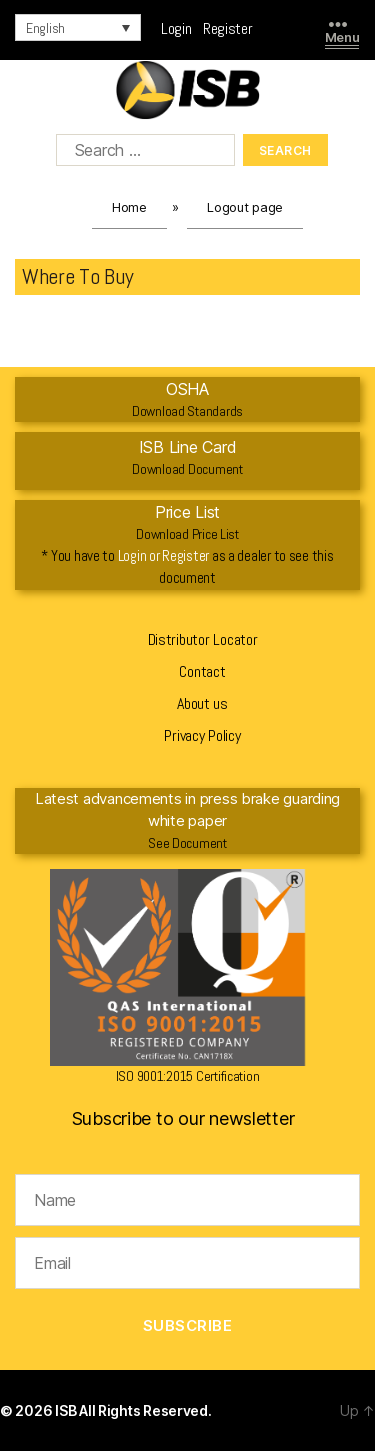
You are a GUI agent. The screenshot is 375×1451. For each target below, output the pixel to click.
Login (182, 28)
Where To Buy (78, 276)
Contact (202, 671)
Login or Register (163, 555)
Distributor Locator (203, 639)
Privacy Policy (202, 735)
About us (202, 703)
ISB (67, 1410)
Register (228, 28)
